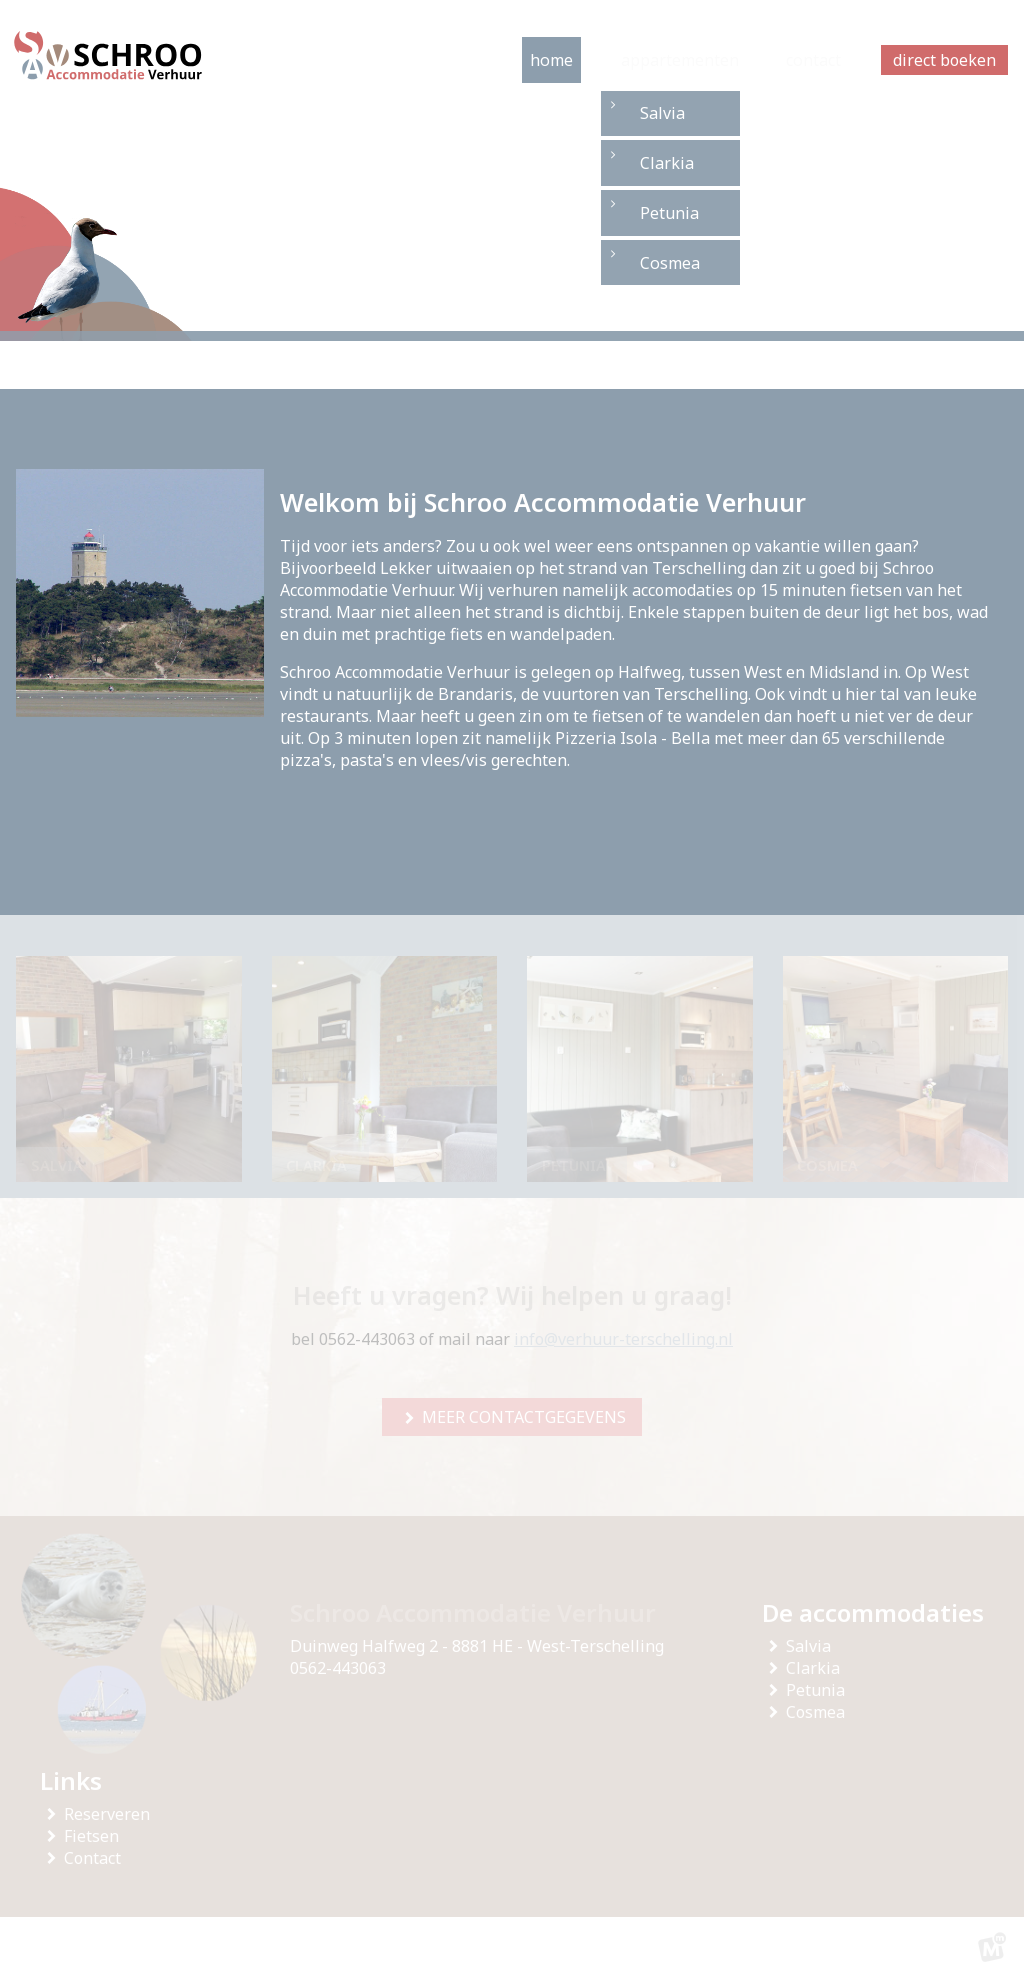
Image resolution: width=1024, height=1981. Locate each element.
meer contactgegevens (524, 1417)
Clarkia (817, 1668)
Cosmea (819, 1712)
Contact (96, 1858)
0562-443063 (338, 1668)
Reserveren (111, 1814)
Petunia (819, 1690)
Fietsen (95, 1836)
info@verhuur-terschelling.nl (623, 1339)
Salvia (812, 1646)
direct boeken (944, 60)
